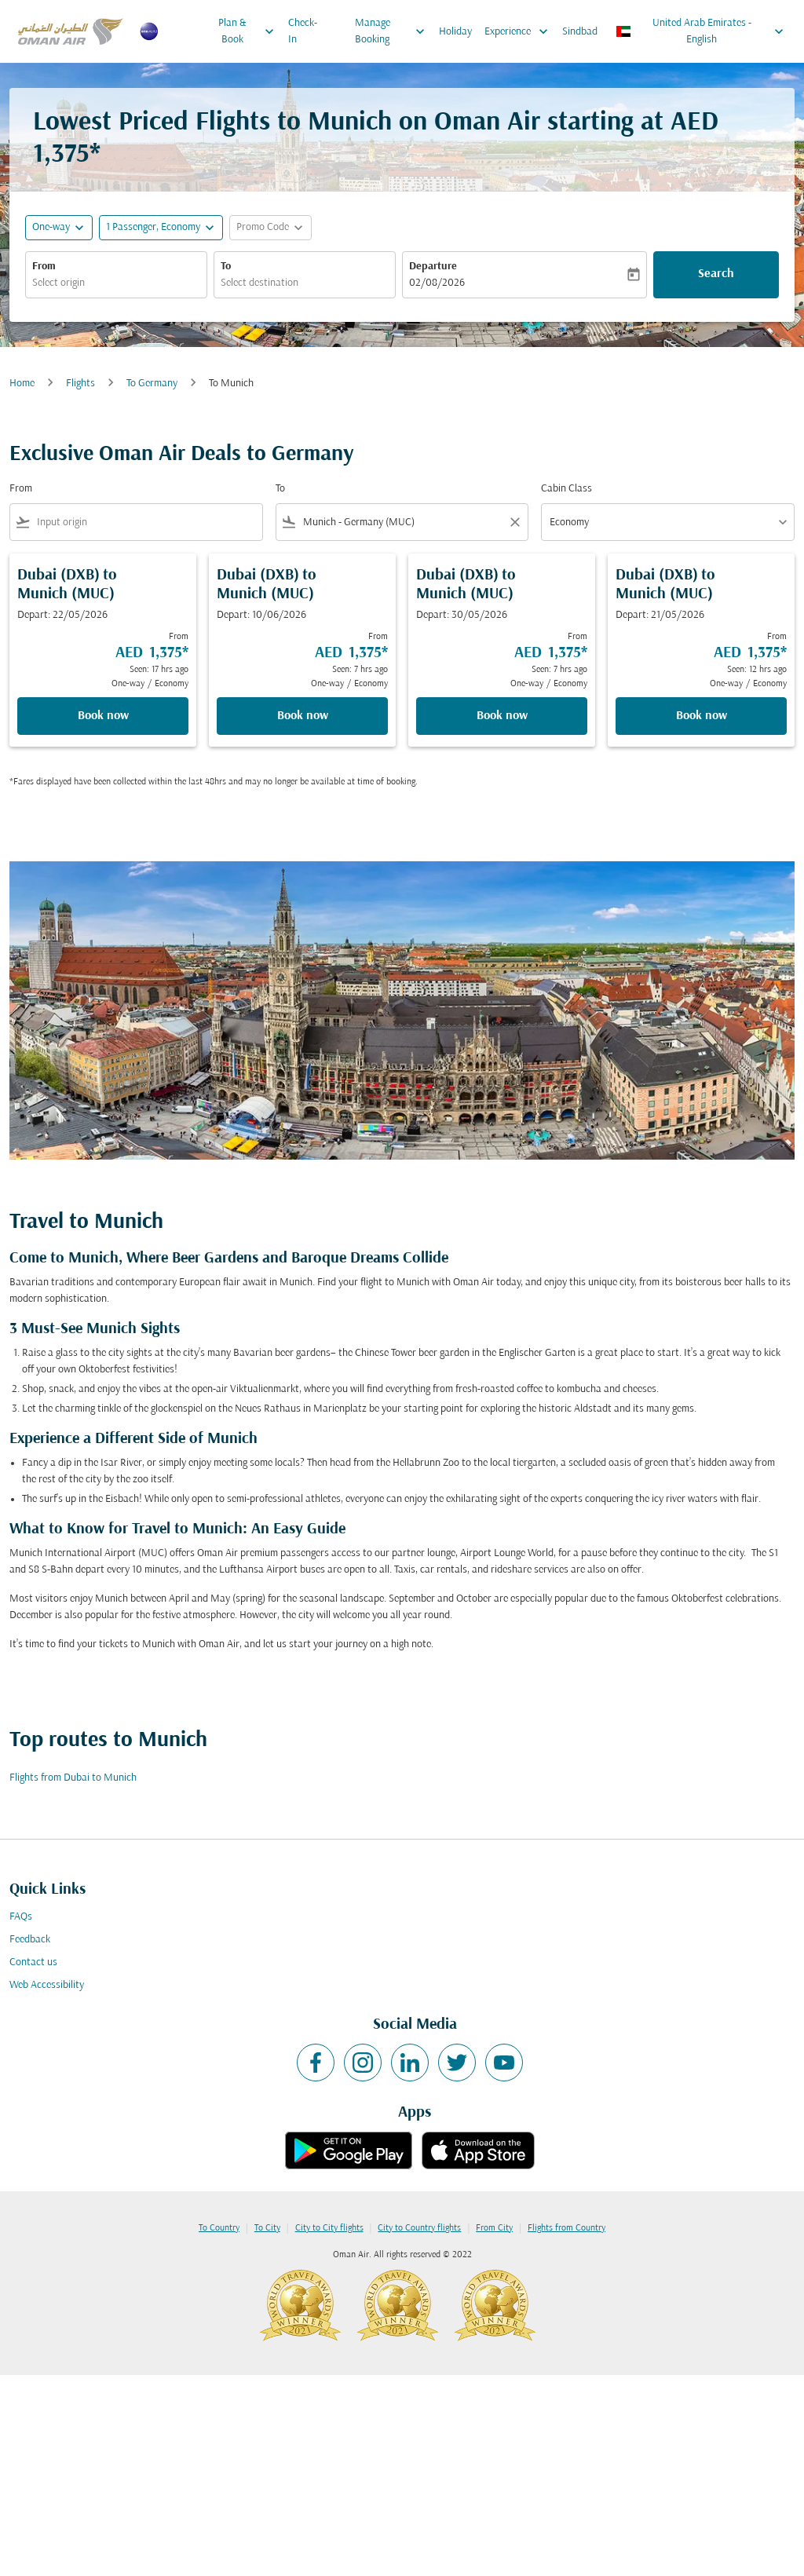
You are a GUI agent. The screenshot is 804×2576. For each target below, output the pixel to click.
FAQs (20, 1917)
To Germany (151, 383)
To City (267, 2228)
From (44, 266)
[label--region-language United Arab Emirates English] (700, 31)
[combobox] (116, 283)
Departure (433, 266)
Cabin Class (566, 489)
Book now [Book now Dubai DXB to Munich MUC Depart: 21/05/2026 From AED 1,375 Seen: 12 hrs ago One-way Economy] (701, 716)
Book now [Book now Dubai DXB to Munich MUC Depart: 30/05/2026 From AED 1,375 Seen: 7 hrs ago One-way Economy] (502, 716)
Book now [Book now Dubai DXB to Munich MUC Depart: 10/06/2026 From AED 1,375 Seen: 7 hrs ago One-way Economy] (302, 716)
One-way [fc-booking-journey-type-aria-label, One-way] (51, 227)
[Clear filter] (514, 522)
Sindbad (580, 32)
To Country (219, 2228)
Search (716, 274)
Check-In (302, 31)
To (226, 266)
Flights (80, 383)
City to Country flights (419, 2228)
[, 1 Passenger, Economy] (153, 227)
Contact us (33, 1962)
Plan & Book (250, 31)
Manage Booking (394, 31)
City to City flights (329, 2228)
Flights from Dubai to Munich (73, 1778)
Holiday (455, 32)
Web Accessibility (46, 1985)
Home (22, 383)
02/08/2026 (437, 283)
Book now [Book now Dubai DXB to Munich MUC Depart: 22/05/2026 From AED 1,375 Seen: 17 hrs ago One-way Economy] (103, 716)
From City (494, 2228)
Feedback (29, 1940)
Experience (520, 31)
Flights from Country (566, 2228)
